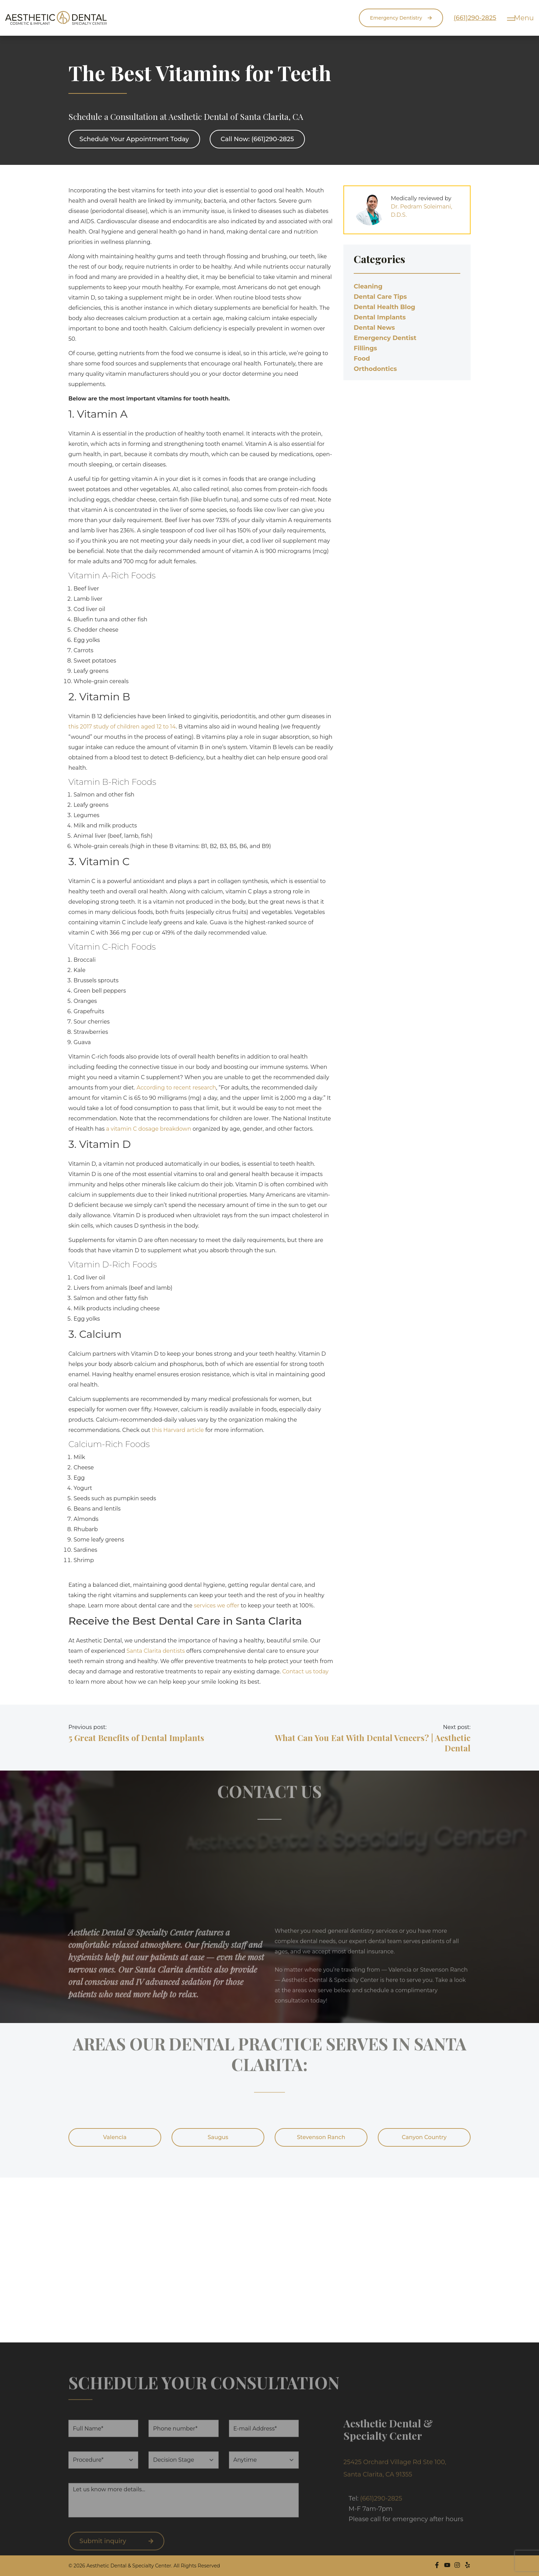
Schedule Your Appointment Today (134, 139)
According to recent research (176, 1087)
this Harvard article (178, 1430)
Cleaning (368, 286)
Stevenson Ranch (321, 2137)
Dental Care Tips (380, 297)
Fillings (365, 348)
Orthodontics (375, 369)
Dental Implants (380, 317)
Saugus (218, 2137)
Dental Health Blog (384, 307)
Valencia (114, 2137)
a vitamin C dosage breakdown (148, 1129)
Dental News (374, 327)
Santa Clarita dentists (155, 1651)
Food (362, 358)
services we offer (216, 1605)
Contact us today (305, 1671)
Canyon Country (424, 2137)
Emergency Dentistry (393, 18)
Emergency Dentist (385, 338)
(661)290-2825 (466, 18)
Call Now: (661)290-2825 (257, 139)
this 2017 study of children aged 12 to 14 (122, 726)
